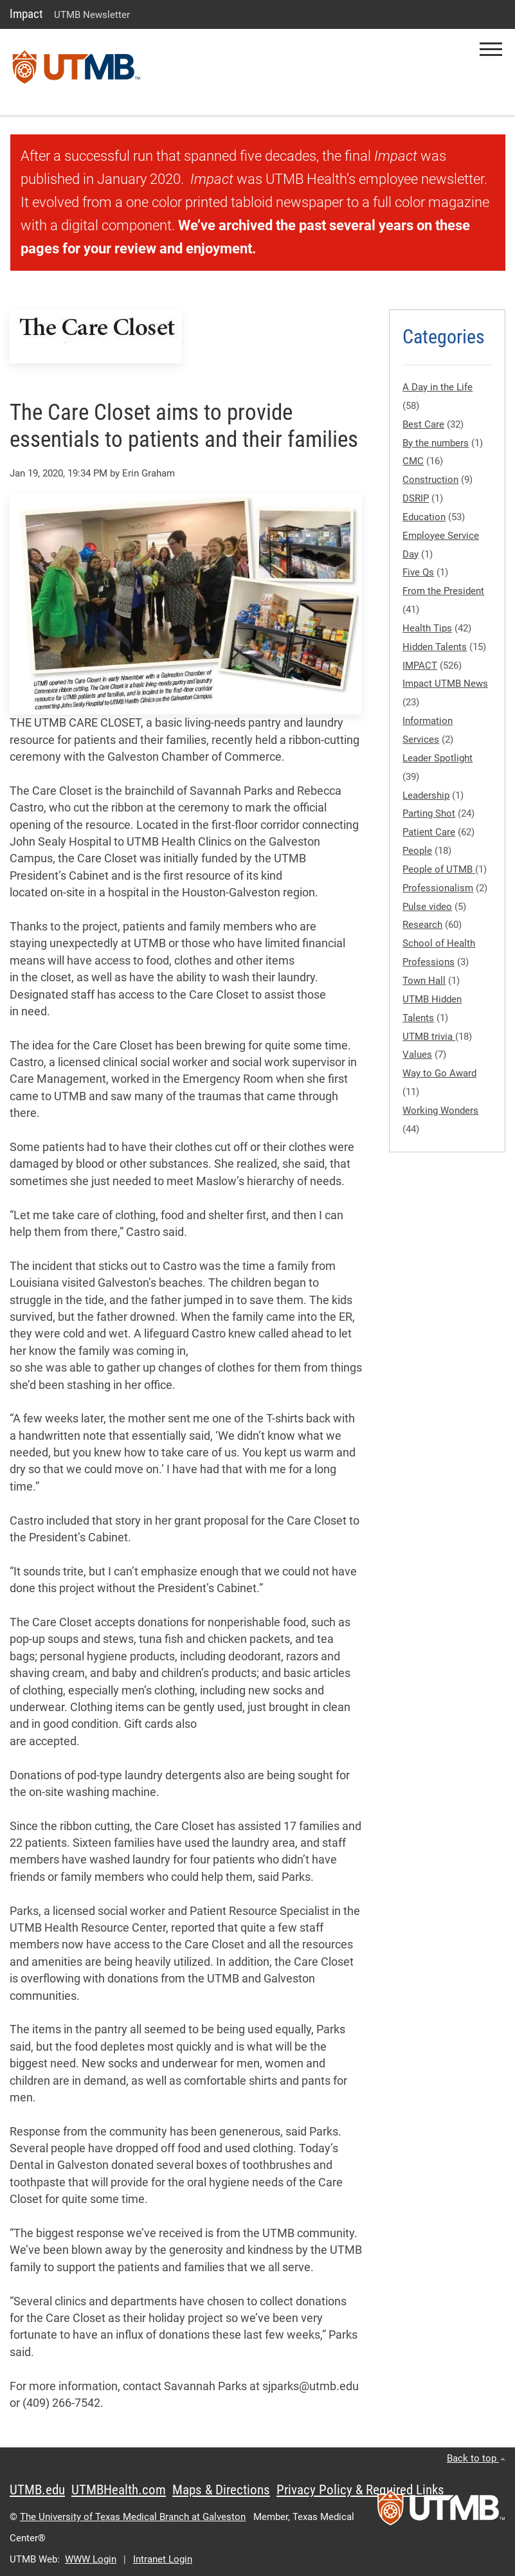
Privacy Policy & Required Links (360, 2490)
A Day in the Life (437, 387)
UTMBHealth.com (118, 2490)
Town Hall (424, 980)
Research (422, 924)
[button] (491, 49)
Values (417, 1054)
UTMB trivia (428, 1036)
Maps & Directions (221, 2490)
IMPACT (419, 665)
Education (424, 517)
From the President (443, 591)
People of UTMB (438, 869)
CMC (413, 461)
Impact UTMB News (445, 683)
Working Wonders (440, 1110)
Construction (430, 479)
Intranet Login (162, 2559)
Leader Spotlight (437, 758)
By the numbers (435, 443)
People (417, 851)
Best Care (423, 424)
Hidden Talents (434, 647)
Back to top (476, 2458)
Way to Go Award (439, 1073)
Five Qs (418, 572)
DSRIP (415, 498)
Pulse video (427, 906)
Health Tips (427, 628)
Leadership (425, 795)
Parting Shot (428, 813)
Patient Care (428, 832)
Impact (26, 13)
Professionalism (437, 888)
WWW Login (90, 2559)
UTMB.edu (37, 2490)
